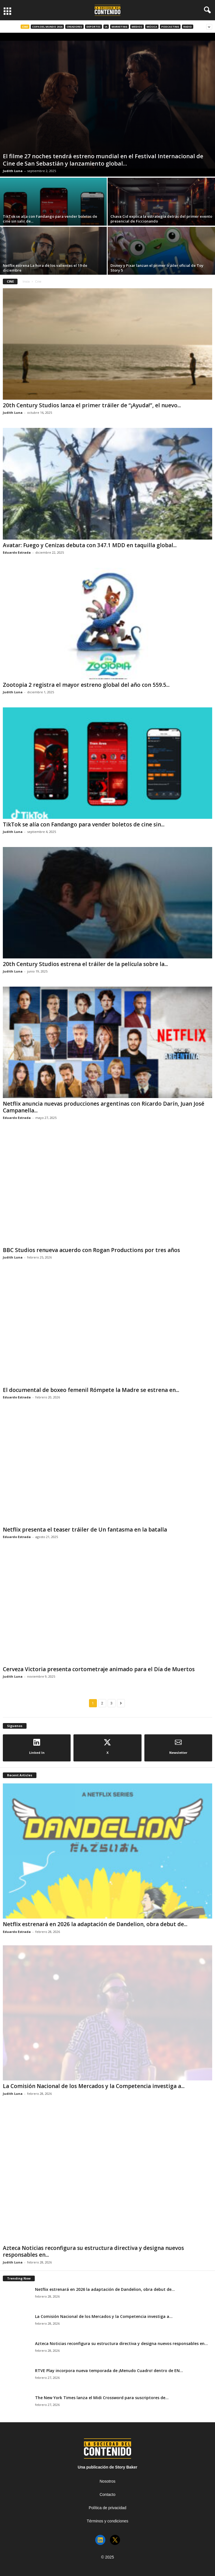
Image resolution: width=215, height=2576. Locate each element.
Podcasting (170, 26)
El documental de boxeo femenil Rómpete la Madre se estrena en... (91, 1390)
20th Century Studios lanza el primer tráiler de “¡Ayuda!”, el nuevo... (92, 405)
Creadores (74, 26)
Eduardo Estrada (17, 552)
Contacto (107, 2494)
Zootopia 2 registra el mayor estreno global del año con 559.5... (86, 684)
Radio (187, 26)
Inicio (26, 281)
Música (152, 26)
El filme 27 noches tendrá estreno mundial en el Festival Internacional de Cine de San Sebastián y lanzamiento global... (103, 159)
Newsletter (178, 1747)
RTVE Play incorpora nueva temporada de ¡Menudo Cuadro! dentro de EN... (109, 2370)
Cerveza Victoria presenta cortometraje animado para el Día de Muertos (99, 1669)
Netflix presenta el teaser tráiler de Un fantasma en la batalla (85, 1529)
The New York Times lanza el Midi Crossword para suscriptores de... (102, 2397)
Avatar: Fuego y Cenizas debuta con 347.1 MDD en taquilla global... (90, 545)
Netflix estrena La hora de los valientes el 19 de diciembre (45, 268)
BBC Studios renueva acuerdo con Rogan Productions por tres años (91, 1250)
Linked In (37, 1747)
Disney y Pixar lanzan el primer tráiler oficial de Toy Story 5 (156, 268)
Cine (25, 26)
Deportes (93, 26)
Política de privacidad (107, 2507)
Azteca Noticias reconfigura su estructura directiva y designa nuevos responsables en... (93, 2251)
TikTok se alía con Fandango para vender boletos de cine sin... (83, 824)
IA (106, 26)
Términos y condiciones (107, 2521)
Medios (137, 26)
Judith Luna (13, 171)
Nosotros (107, 2481)
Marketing (119, 26)
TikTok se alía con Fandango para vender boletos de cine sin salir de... (50, 219)
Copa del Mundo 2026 (47, 26)
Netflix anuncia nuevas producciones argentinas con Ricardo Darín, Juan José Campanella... (103, 1107)
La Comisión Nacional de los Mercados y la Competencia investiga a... (93, 2086)
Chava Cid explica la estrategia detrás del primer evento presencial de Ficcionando (161, 219)
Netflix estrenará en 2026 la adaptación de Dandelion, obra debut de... (95, 1924)
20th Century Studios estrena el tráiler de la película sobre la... (85, 964)
